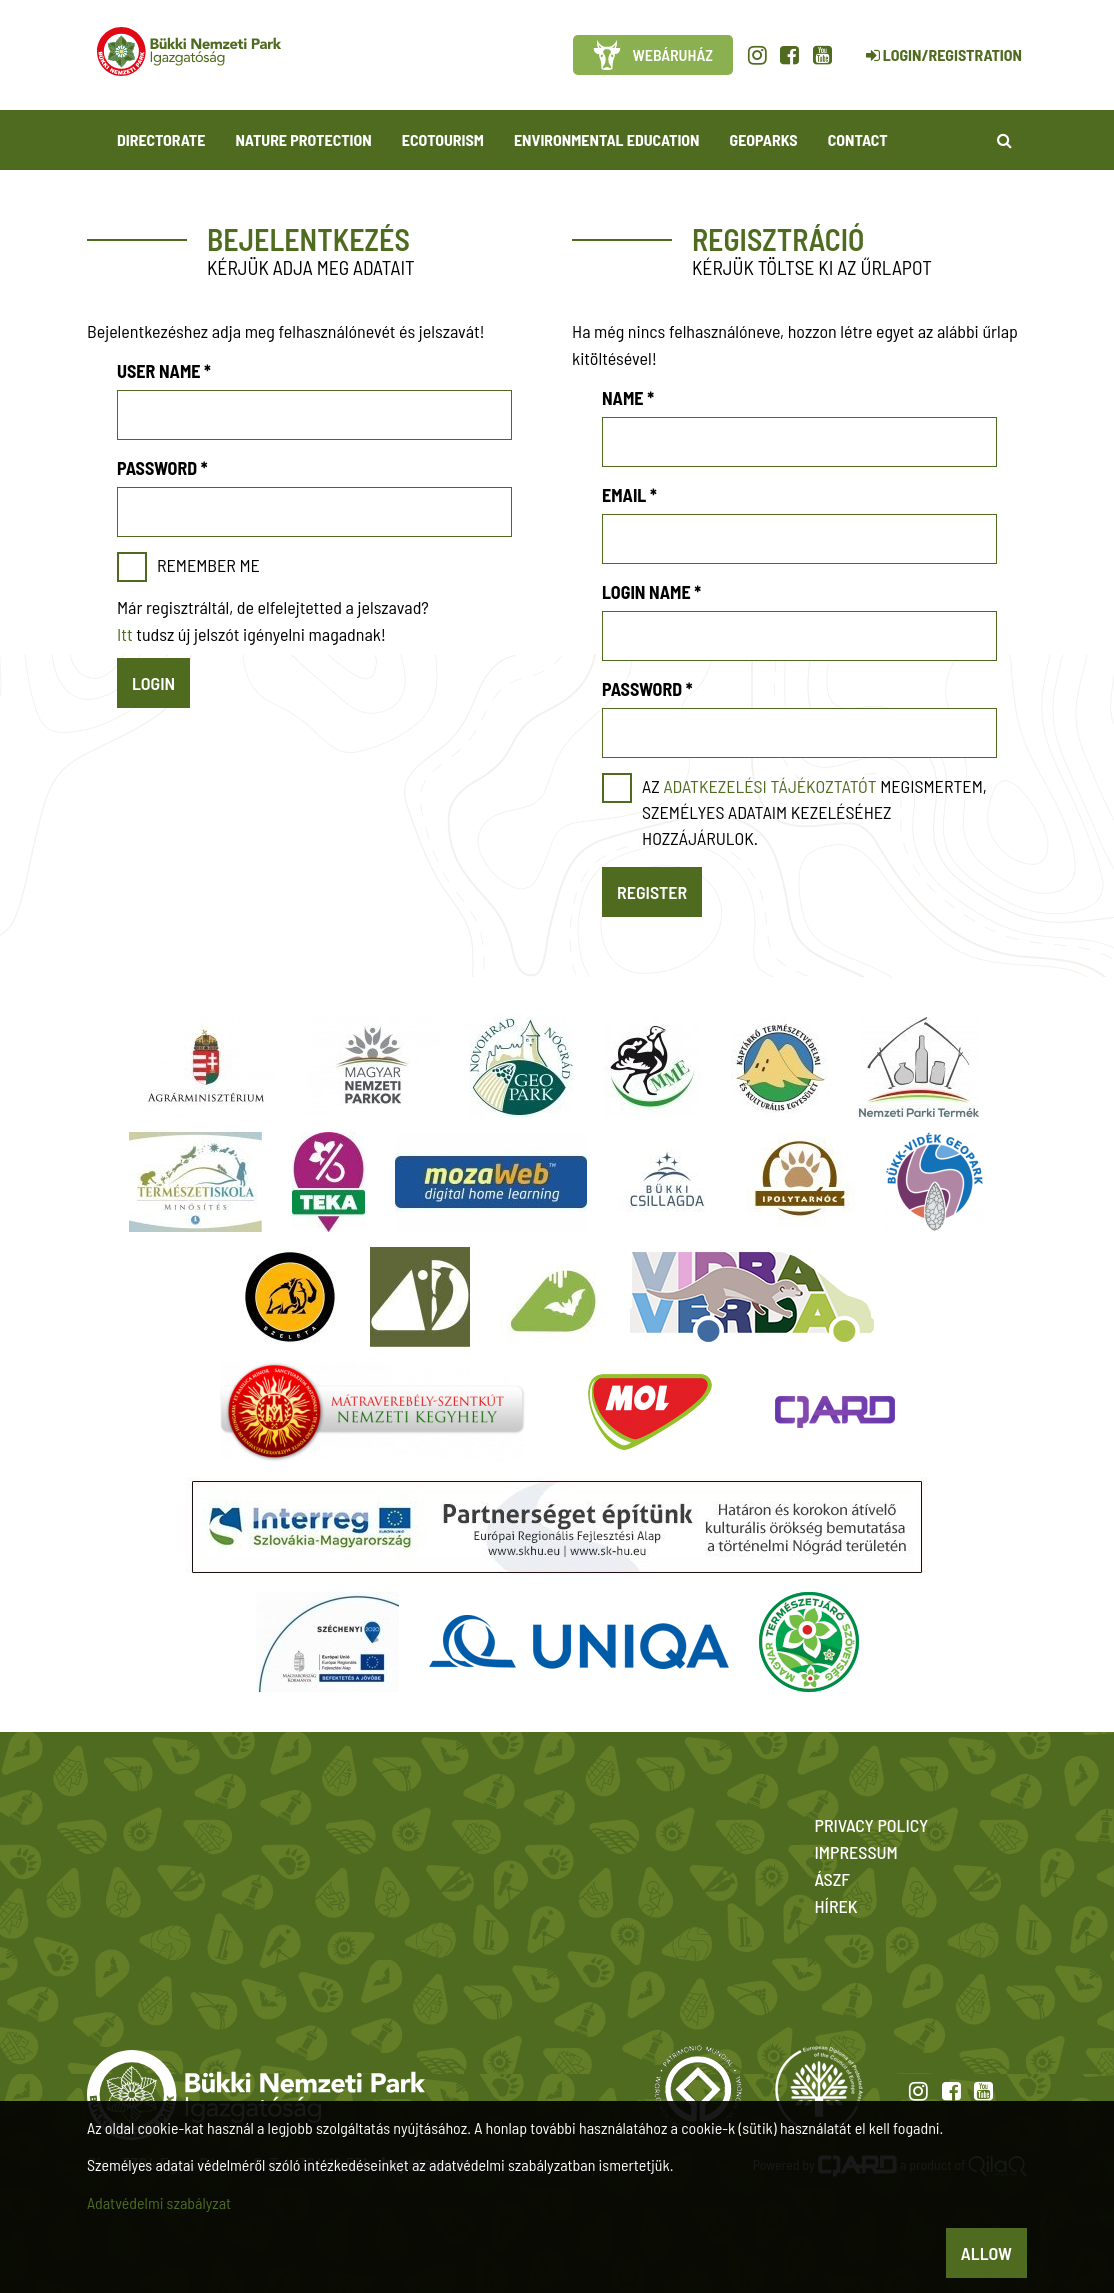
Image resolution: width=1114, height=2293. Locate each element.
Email (629, 495)
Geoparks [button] (764, 139)
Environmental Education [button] (607, 139)
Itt (125, 634)
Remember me (208, 565)
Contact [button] (858, 139)
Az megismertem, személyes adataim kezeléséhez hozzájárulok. (814, 812)
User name (164, 371)
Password (162, 468)
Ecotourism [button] (443, 139)
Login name (651, 592)
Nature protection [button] (303, 139)
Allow (986, 2253)
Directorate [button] (161, 139)
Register (652, 892)
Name (628, 398)
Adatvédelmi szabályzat (159, 2202)
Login (153, 683)
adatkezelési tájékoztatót (769, 786)
